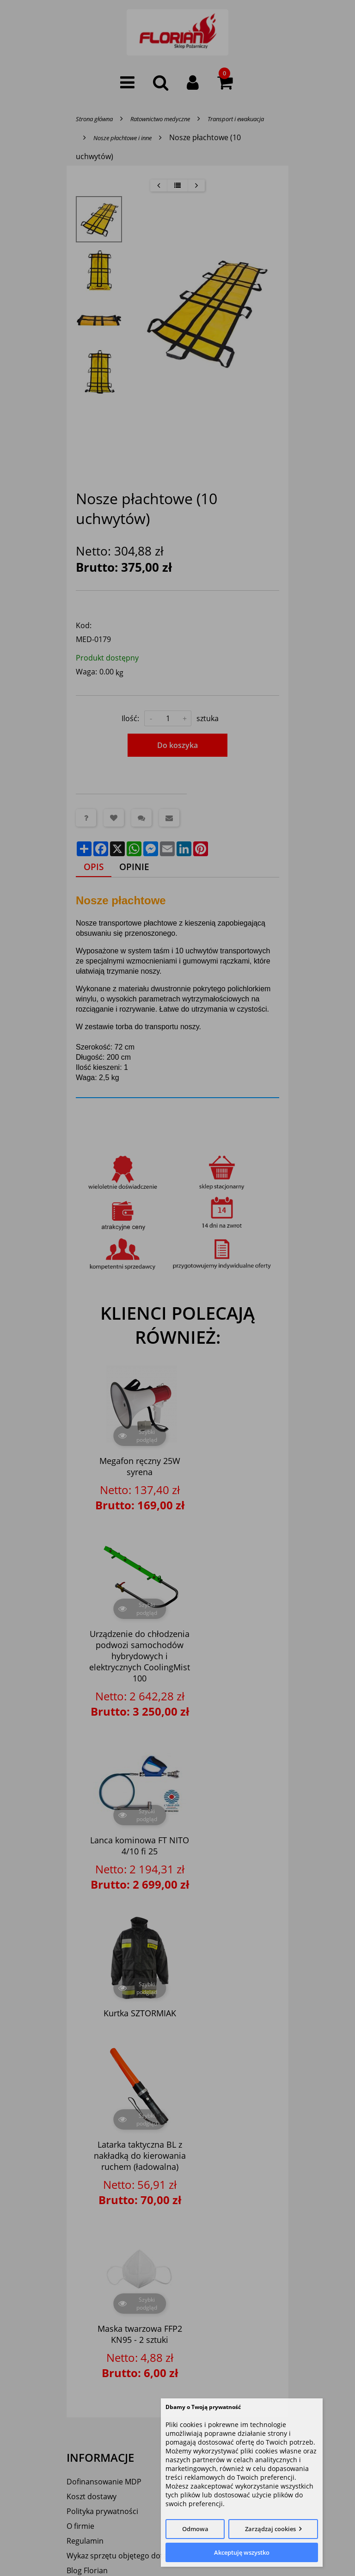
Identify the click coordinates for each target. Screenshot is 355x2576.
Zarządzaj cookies (270, 2529)
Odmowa (195, 2529)
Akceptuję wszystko (241, 2552)
